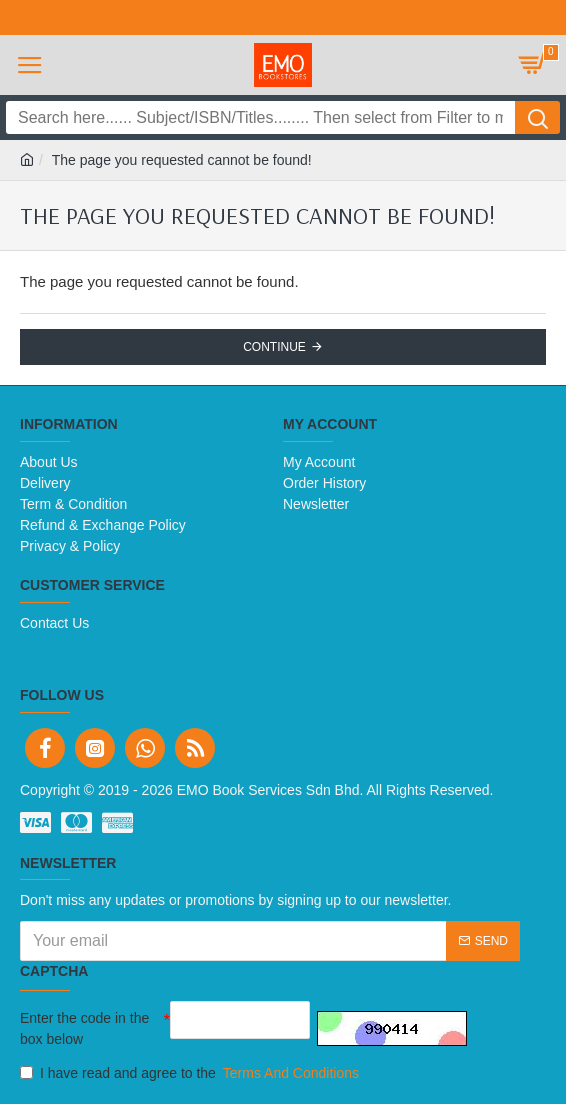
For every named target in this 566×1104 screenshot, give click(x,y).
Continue (274, 347)
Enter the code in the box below (84, 1028)
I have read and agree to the (191, 1073)
